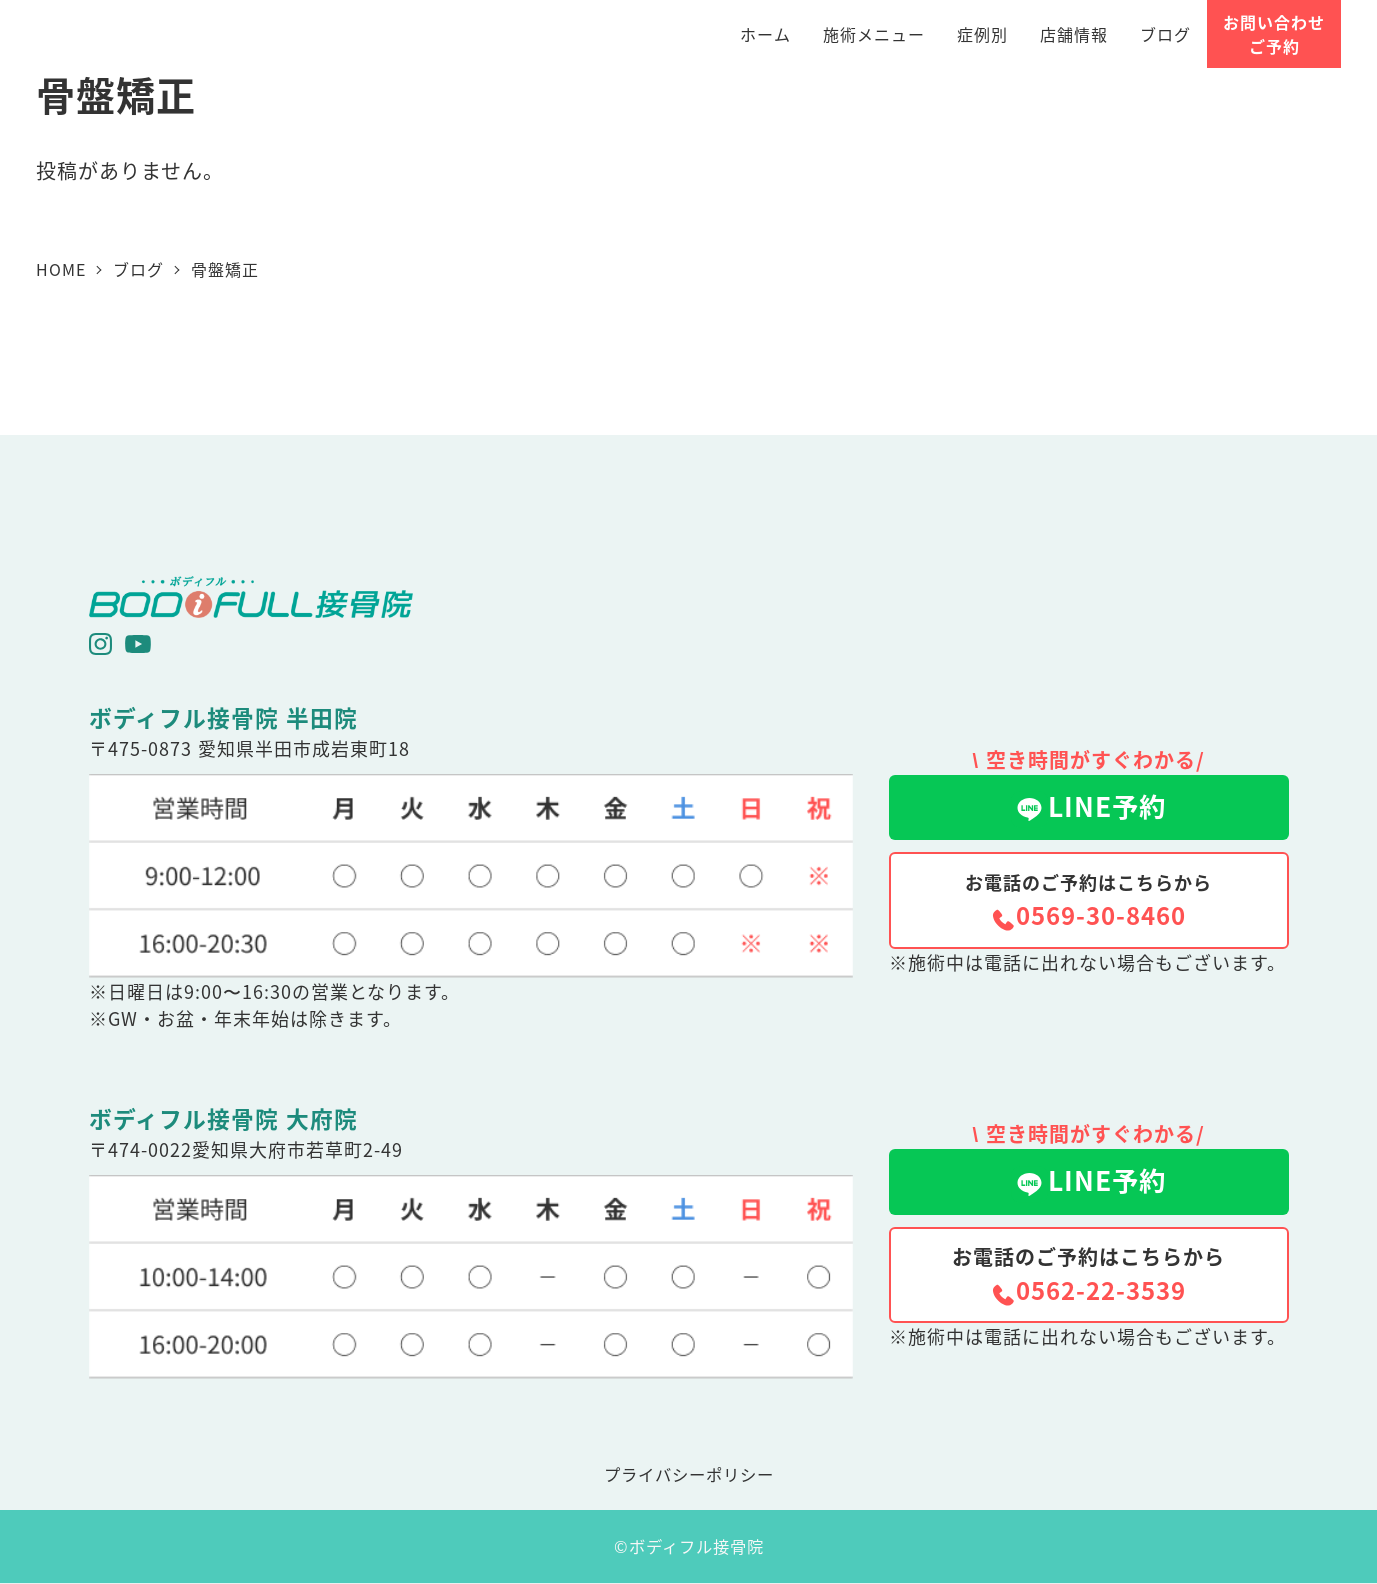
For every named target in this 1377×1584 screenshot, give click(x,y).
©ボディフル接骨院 (689, 1546)
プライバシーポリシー (689, 1474)
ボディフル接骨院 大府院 (223, 1118)
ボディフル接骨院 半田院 (223, 717)
